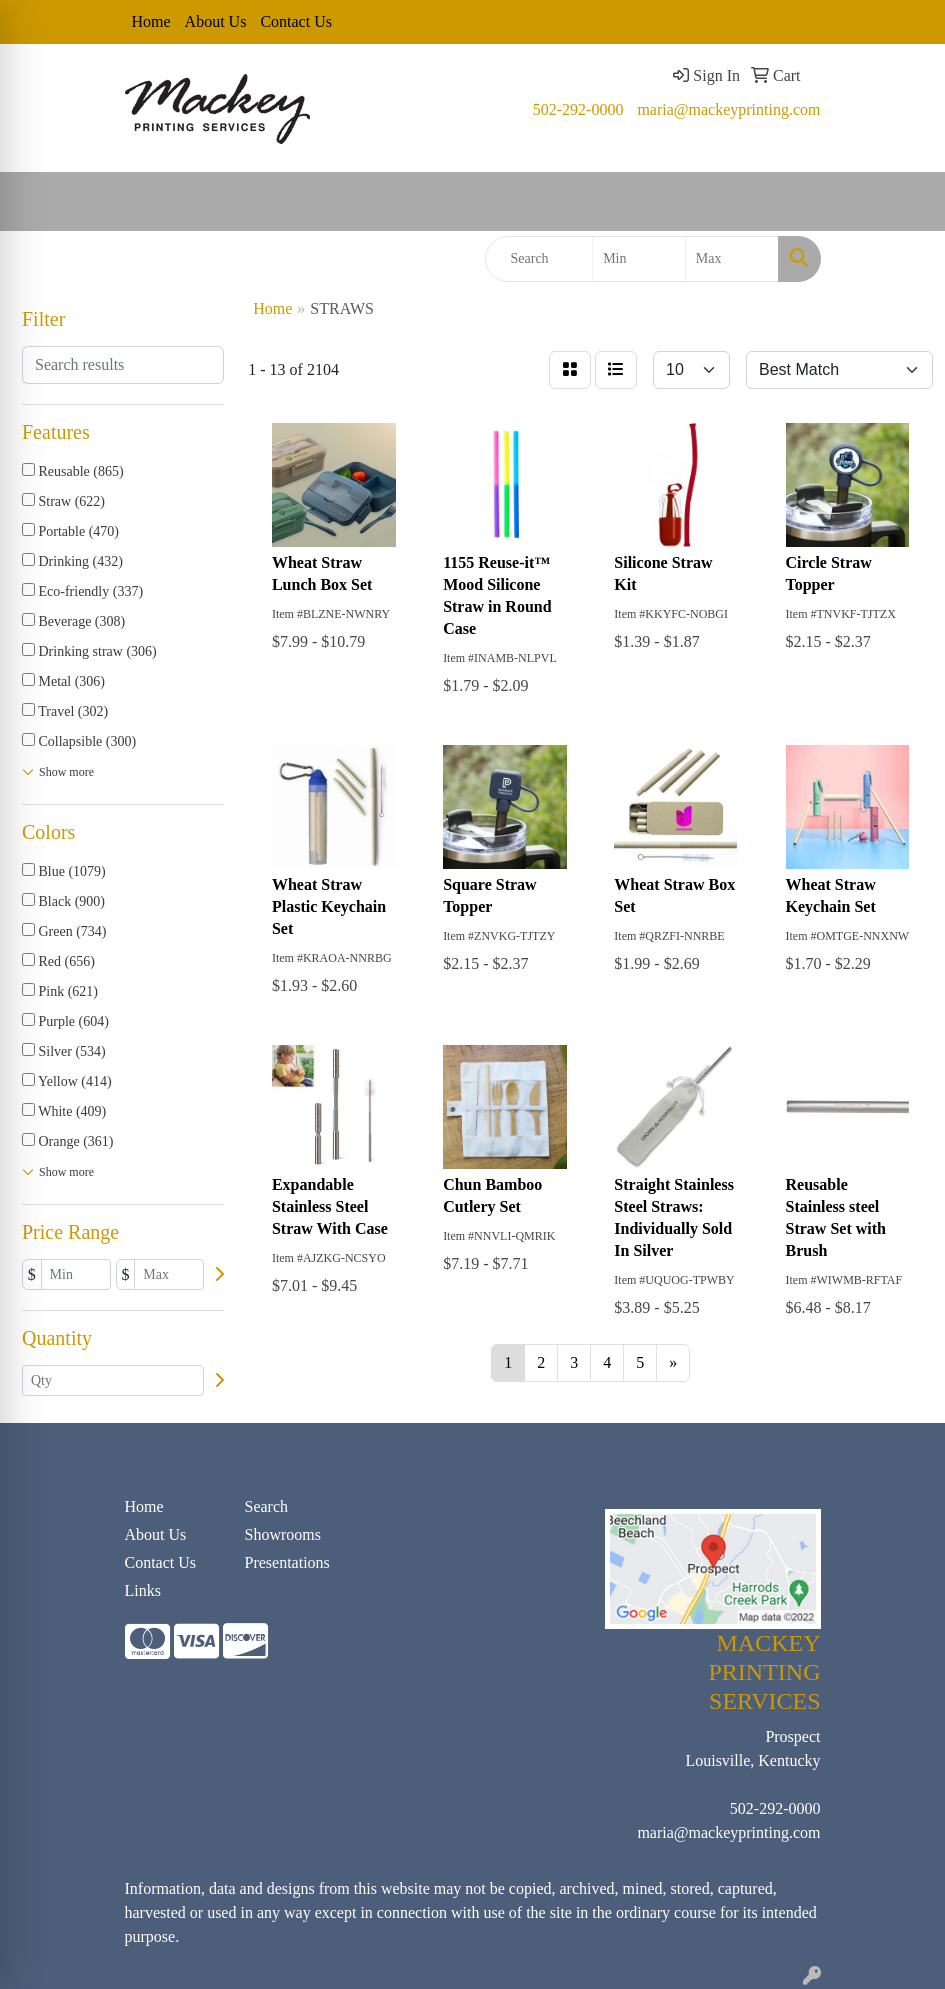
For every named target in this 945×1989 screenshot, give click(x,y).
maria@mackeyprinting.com (728, 109)
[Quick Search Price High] (732, 259)
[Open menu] (905, 202)
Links (143, 1590)
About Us (216, 21)
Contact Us (296, 21)
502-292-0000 (578, 109)
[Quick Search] (539, 259)
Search (267, 1506)
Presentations (287, 1562)
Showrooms (283, 1534)
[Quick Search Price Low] (639, 259)
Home (151, 21)
